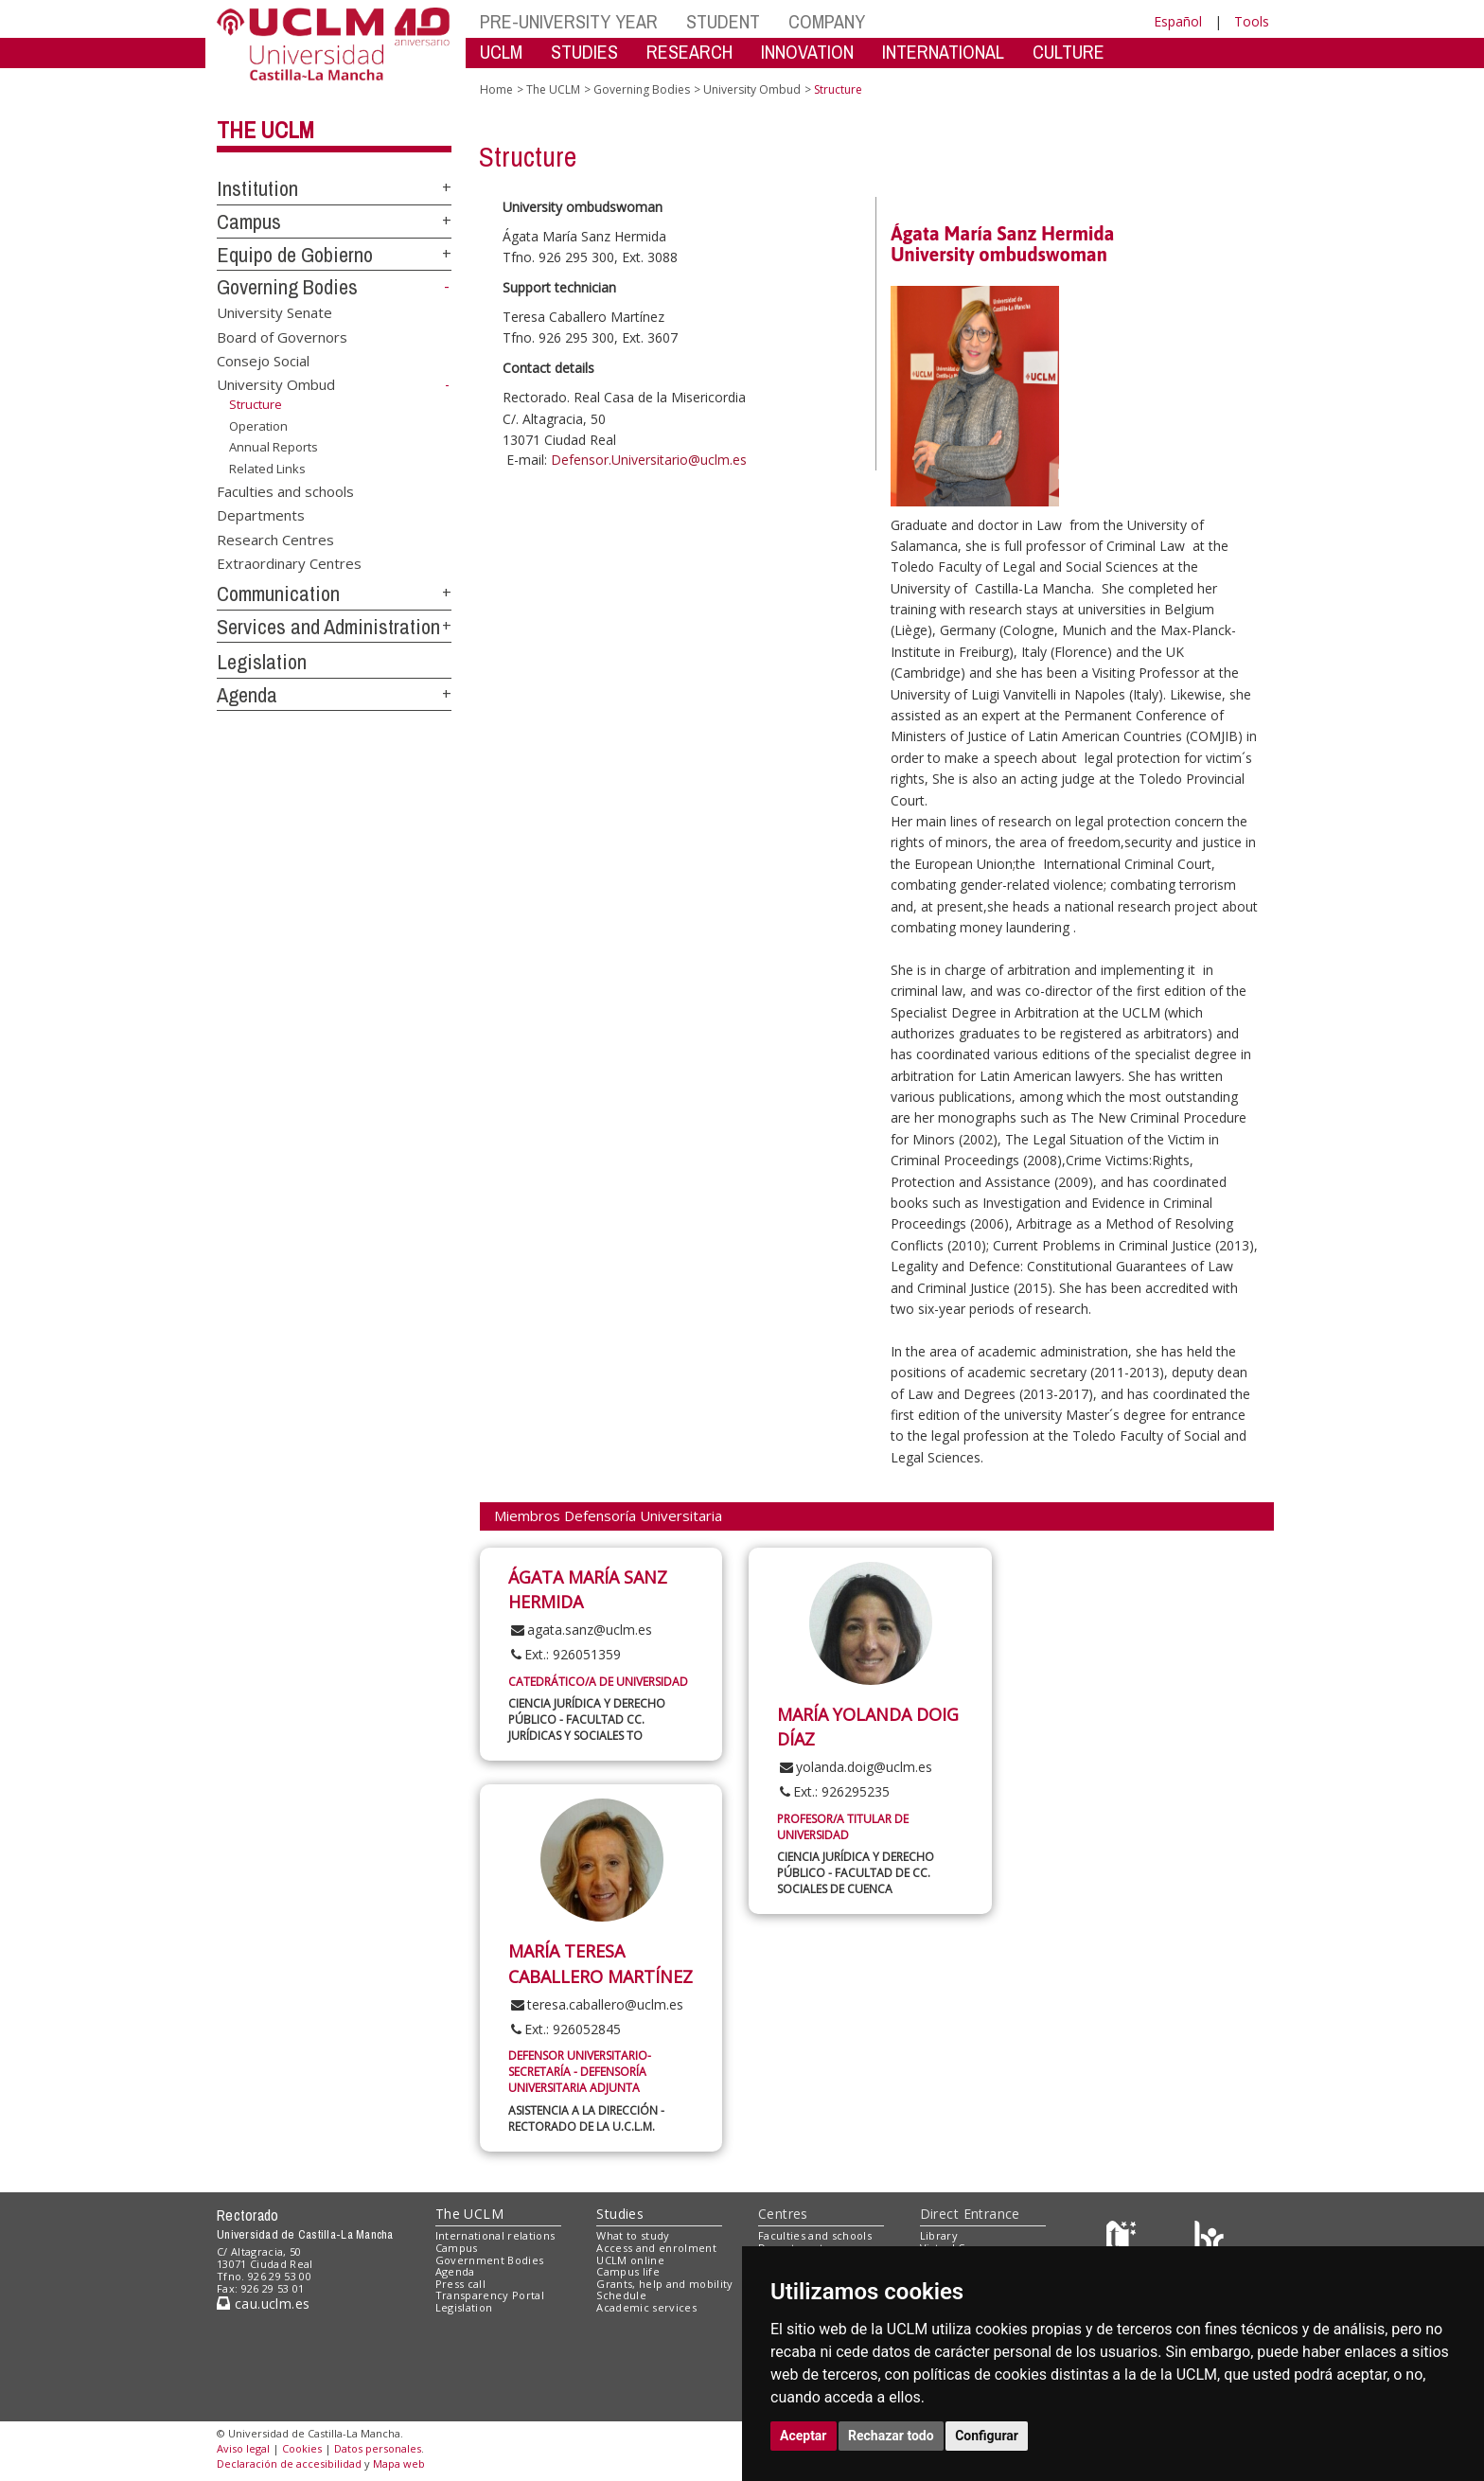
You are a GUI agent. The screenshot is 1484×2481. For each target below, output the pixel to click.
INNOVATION (807, 51)
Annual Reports (273, 446)
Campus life (628, 2271)
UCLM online (630, 2260)
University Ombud (276, 384)
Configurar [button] (986, 2435)
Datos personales (377, 2448)
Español (1178, 21)
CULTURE (1068, 51)
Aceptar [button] (803, 2435)
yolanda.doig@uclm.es (854, 1767)
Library (939, 2235)
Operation (258, 425)
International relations (495, 2235)
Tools (1251, 21)
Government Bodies (489, 2260)
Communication (278, 593)
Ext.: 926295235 (833, 1791)
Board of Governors (282, 336)
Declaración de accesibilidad (289, 2463)
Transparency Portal (489, 2295)
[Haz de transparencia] (1123, 2240)
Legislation (262, 661)
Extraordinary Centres (289, 563)
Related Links (267, 468)
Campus (249, 221)
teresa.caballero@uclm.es (595, 2004)
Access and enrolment (656, 2248)
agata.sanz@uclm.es (580, 1630)
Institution (257, 188)
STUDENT (723, 21)
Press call (460, 2284)
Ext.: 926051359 (564, 1654)
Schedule (621, 2295)
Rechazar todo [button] (891, 2435)
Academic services (646, 2307)
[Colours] (1209, 2240)
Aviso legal (243, 2448)
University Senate (274, 312)
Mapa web (399, 2463)
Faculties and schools (285, 490)
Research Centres (275, 538)
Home (496, 89)
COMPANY (826, 21)
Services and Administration (328, 626)
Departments (261, 514)
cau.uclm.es (263, 2304)
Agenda (247, 695)
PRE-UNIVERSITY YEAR (569, 21)
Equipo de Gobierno (295, 254)
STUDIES (584, 51)
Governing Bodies (287, 287)
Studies (620, 2214)
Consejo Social (263, 360)
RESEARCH (689, 51)
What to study (632, 2235)
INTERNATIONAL (943, 51)
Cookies (302, 2448)
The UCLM (265, 130)
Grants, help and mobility (664, 2284)
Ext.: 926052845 (564, 2029)
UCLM (501, 51)
